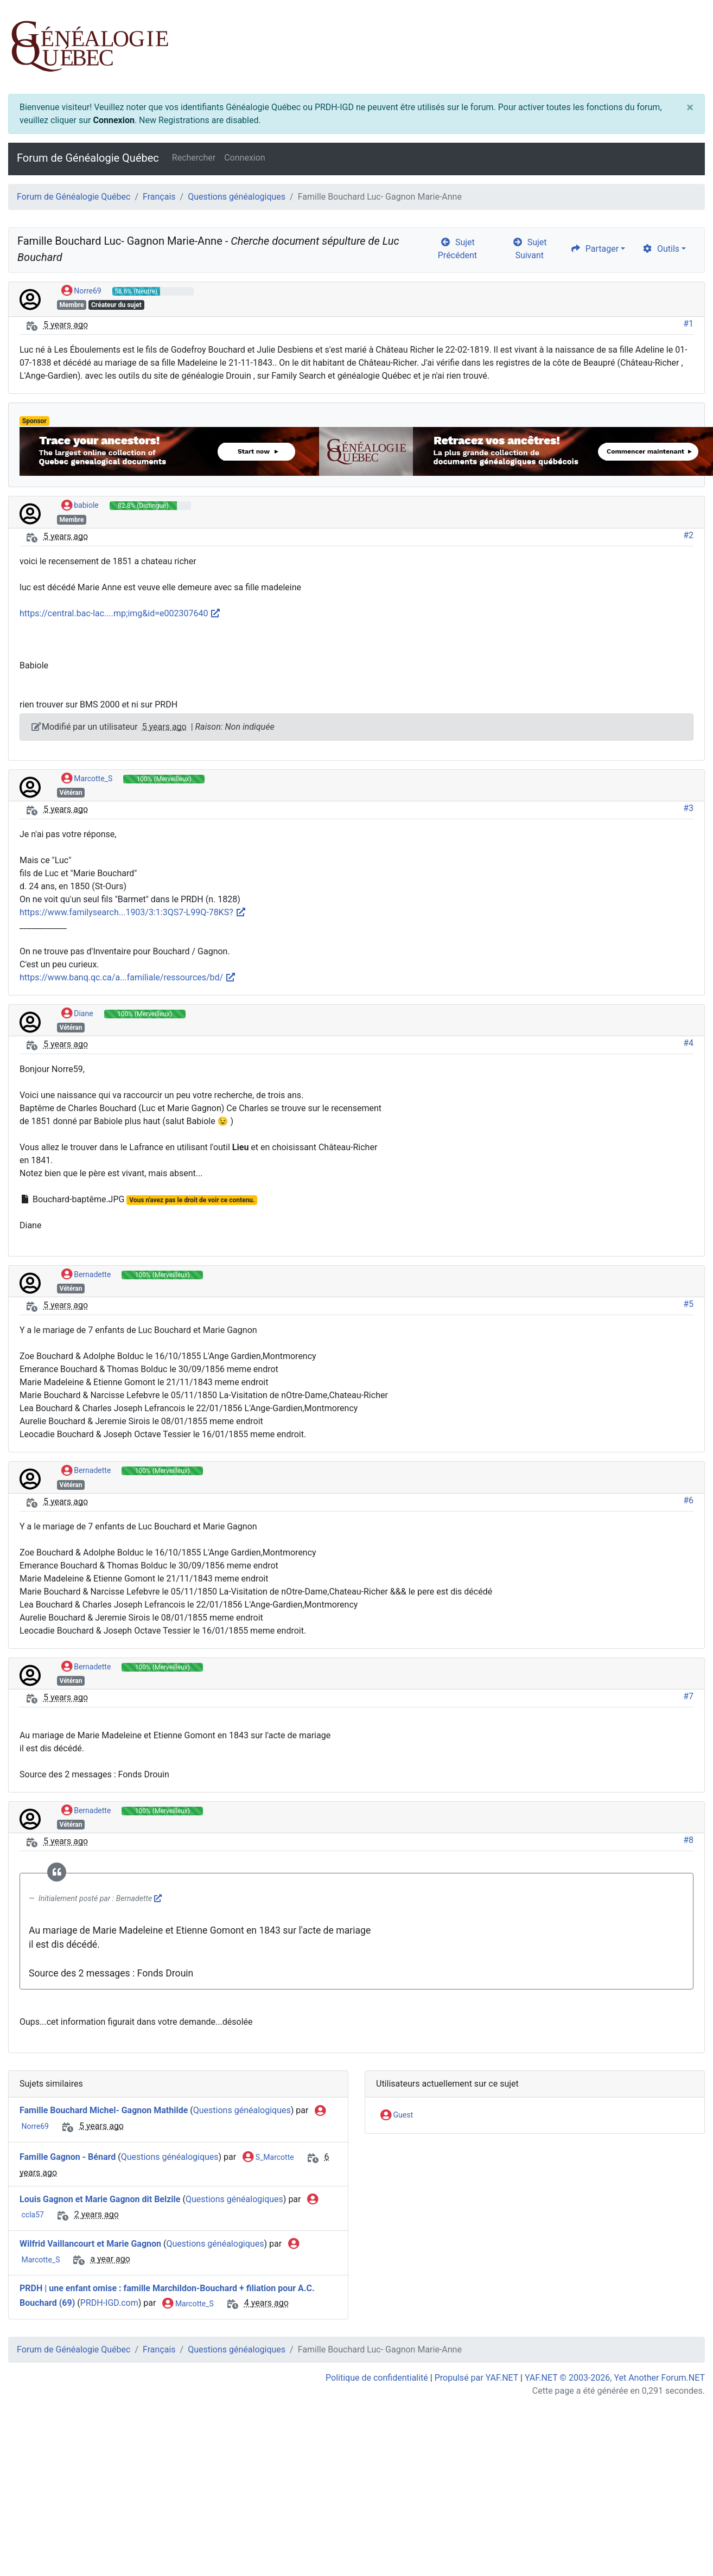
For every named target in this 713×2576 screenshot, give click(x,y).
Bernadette (86, 1275)
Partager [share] (594, 249)
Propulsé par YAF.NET (476, 2378)
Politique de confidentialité (377, 2378)
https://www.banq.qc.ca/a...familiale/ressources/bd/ (128, 977)
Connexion (113, 120)
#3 (688, 808)
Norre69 (81, 291)
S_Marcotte (268, 2158)
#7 (688, 1696)
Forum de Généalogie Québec (88, 157)
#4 (688, 1043)
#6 (688, 1500)
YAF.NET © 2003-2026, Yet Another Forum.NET (615, 2378)
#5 (688, 1304)
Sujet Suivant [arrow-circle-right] (529, 248)
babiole (80, 506)
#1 (688, 323)
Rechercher (193, 157)
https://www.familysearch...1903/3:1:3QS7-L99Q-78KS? (133, 912)
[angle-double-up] (683, 2542)
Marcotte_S (86, 779)
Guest (396, 2115)
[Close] (690, 107)
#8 (688, 1840)
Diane (77, 1014)
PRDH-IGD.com (109, 2303)
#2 (688, 535)
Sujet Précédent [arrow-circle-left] (457, 248)
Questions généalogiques (236, 197)
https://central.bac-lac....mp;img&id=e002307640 (120, 613)
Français (159, 197)
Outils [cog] (660, 249)
